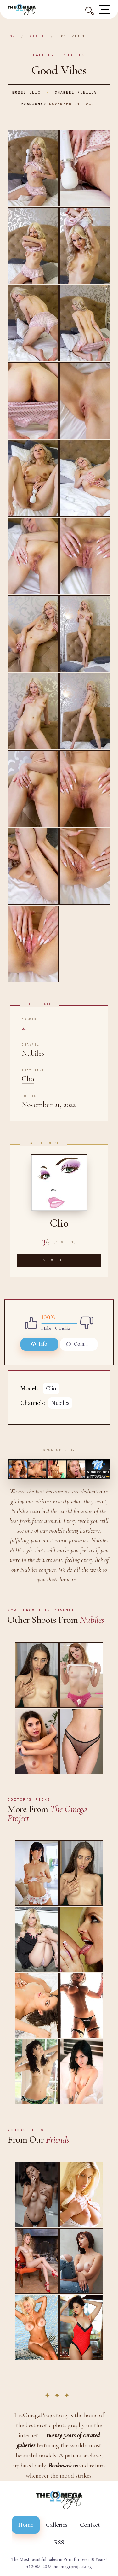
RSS (59, 2542)
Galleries (56, 2525)
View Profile (58, 1260)
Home (13, 36)
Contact (90, 2525)
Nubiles (38, 36)
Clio (35, 92)
